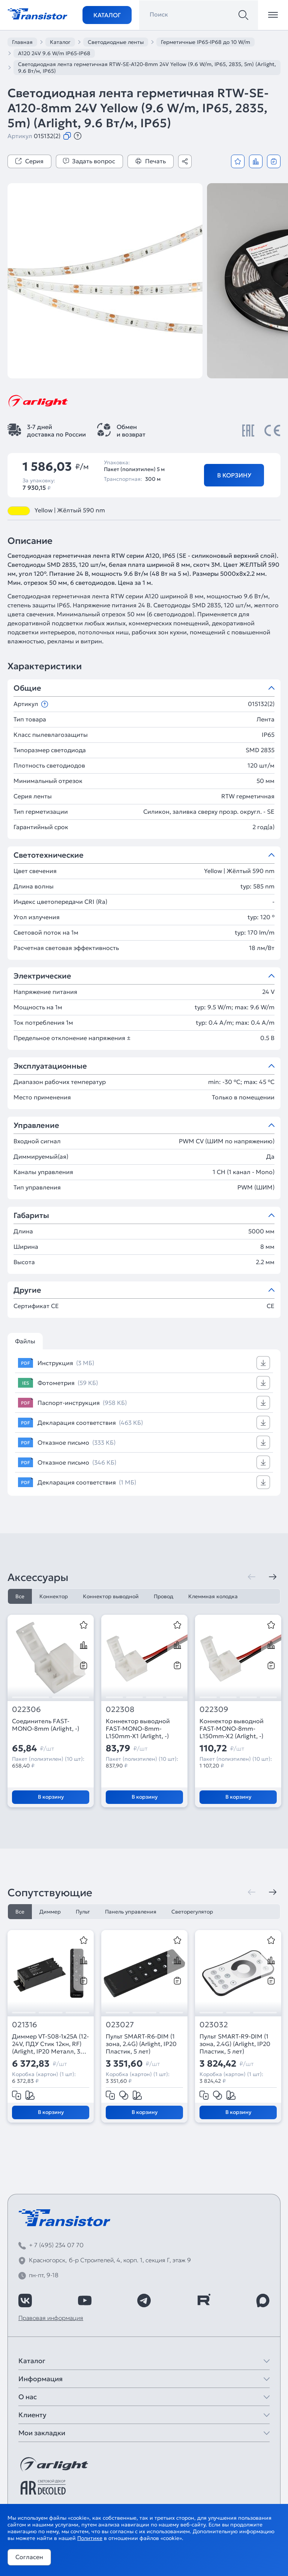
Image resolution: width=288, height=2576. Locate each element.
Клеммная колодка (213, 1596)
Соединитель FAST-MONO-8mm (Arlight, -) (45, 1724)
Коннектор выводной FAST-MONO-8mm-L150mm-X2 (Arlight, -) (232, 1728)
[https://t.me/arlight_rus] (144, 2300)
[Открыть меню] (273, 15)
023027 (120, 2024)
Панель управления (130, 1911)
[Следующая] (272, 1577)
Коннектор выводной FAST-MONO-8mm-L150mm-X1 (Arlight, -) (138, 1728)
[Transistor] (38, 13)
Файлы (25, 1341)
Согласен (29, 2557)
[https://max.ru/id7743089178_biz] (263, 2300)
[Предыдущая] (252, 1577)
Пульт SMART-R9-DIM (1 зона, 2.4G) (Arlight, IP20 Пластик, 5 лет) (235, 2043)
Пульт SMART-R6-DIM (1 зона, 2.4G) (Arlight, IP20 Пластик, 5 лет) (141, 2043)
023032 (214, 2024)
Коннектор (53, 1596)
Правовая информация (50, 2318)
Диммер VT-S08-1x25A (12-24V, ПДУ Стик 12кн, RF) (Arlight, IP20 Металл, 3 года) (50, 2043)
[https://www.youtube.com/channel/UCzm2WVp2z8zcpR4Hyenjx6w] (85, 2300)
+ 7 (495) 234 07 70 (56, 2245)
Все (19, 1596)
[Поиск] (243, 15)
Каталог (107, 15)
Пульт (83, 1911)
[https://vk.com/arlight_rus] (25, 2300)
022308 (120, 1709)
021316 (24, 2024)
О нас (27, 2396)
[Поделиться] (185, 161)
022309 (214, 1709)
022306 (26, 1709)
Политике (89, 2538)
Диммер (50, 1911)
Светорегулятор (192, 1911)
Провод (163, 1596)
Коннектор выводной (111, 1596)
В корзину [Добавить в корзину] (234, 475)
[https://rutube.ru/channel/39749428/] (203, 2300)
